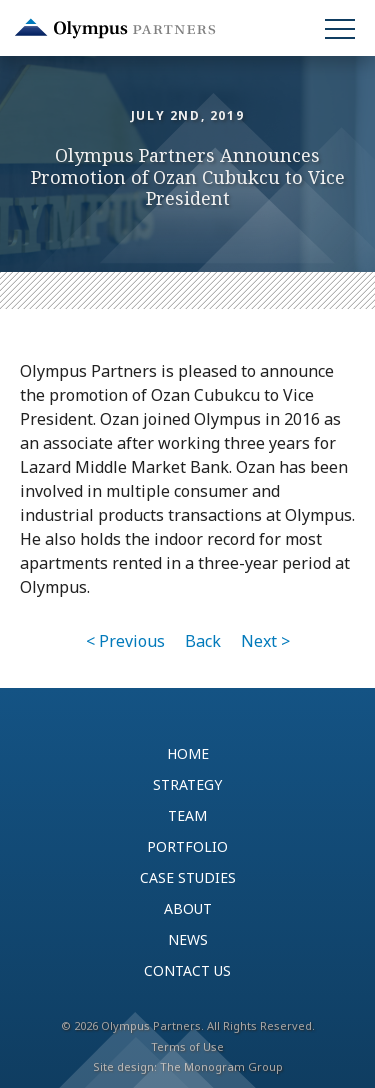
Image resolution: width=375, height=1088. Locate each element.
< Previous (125, 641)
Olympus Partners (115, 28)
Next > (265, 641)
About (188, 908)
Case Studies (188, 877)
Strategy (187, 784)
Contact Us (187, 970)
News (188, 939)
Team (187, 815)
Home (188, 753)
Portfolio (187, 846)
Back (203, 641)
